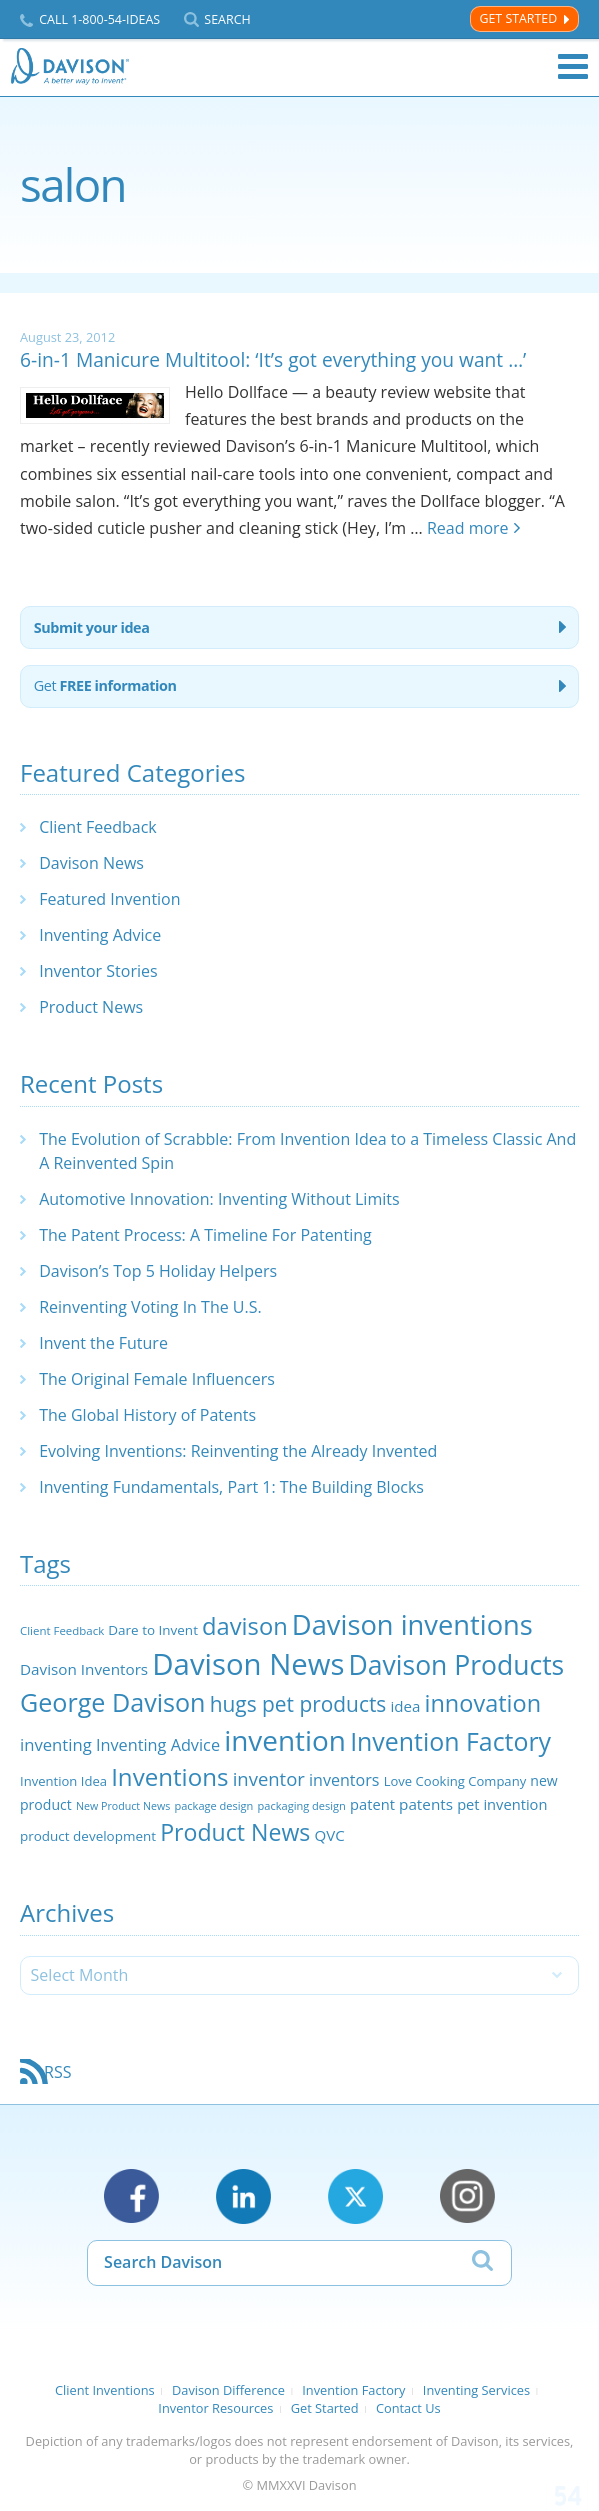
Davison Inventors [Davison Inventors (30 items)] (84, 1669)
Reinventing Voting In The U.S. (150, 1307)
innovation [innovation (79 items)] (483, 1703)
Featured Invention (109, 899)
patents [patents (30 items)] (426, 1804)
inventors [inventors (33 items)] (344, 1780)
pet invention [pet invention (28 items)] (502, 1804)
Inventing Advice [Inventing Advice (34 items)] (158, 1745)
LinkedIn (243, 2196)
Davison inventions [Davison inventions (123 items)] (412, 1624)
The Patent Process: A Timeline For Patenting (205, 1235)
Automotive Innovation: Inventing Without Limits (219, 1199)
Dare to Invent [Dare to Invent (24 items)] (153, 1630)
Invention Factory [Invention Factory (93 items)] (450, 1741)
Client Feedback (98, 827)
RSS (57, 2072)
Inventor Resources (215, 2408)
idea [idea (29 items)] (405, 1706)
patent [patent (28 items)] (372, 1804)
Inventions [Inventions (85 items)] (169, 1776)
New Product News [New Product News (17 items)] (123, 1806)
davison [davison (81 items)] (245, 1626)
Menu (573, 67)
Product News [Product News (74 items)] (235, 1832)
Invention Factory (353, 2390)
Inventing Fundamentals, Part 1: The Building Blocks (231, 1487)
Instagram (467, 2196)
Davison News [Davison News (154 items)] (248, 1664)
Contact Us (408, 2408)
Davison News (91, 863)
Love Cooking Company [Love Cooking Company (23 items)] (455, 1781)
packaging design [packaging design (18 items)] (302, 1805)
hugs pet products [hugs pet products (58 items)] (298, 1704)
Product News (91, 1007)
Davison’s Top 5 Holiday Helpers (158, 1271)
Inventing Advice (100, 935)
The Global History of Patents (147, 1415)
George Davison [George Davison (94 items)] (113, 1702)
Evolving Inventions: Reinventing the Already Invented (238, 1451)
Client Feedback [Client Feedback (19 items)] (62, 1630)
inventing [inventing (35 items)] (56, 1744)
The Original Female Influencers (157, 1379)
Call (99, 19)
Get (105, 685)
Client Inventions (105, 2390)
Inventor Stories (98, 971)
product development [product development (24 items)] (88, 1836)
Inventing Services (476, 2390)
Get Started (518, 18)
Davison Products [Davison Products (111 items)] (457, 1665)
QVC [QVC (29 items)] (330, 1835)
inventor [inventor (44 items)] (269, 1778)
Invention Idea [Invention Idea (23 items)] (63, 1781)
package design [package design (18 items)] (213, 1805)
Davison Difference (228, 2390)
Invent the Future (103, 1343)
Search (227, 19)
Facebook (131, 2196)
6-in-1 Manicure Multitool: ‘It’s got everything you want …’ (273, 359)
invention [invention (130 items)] (285, 1740)
